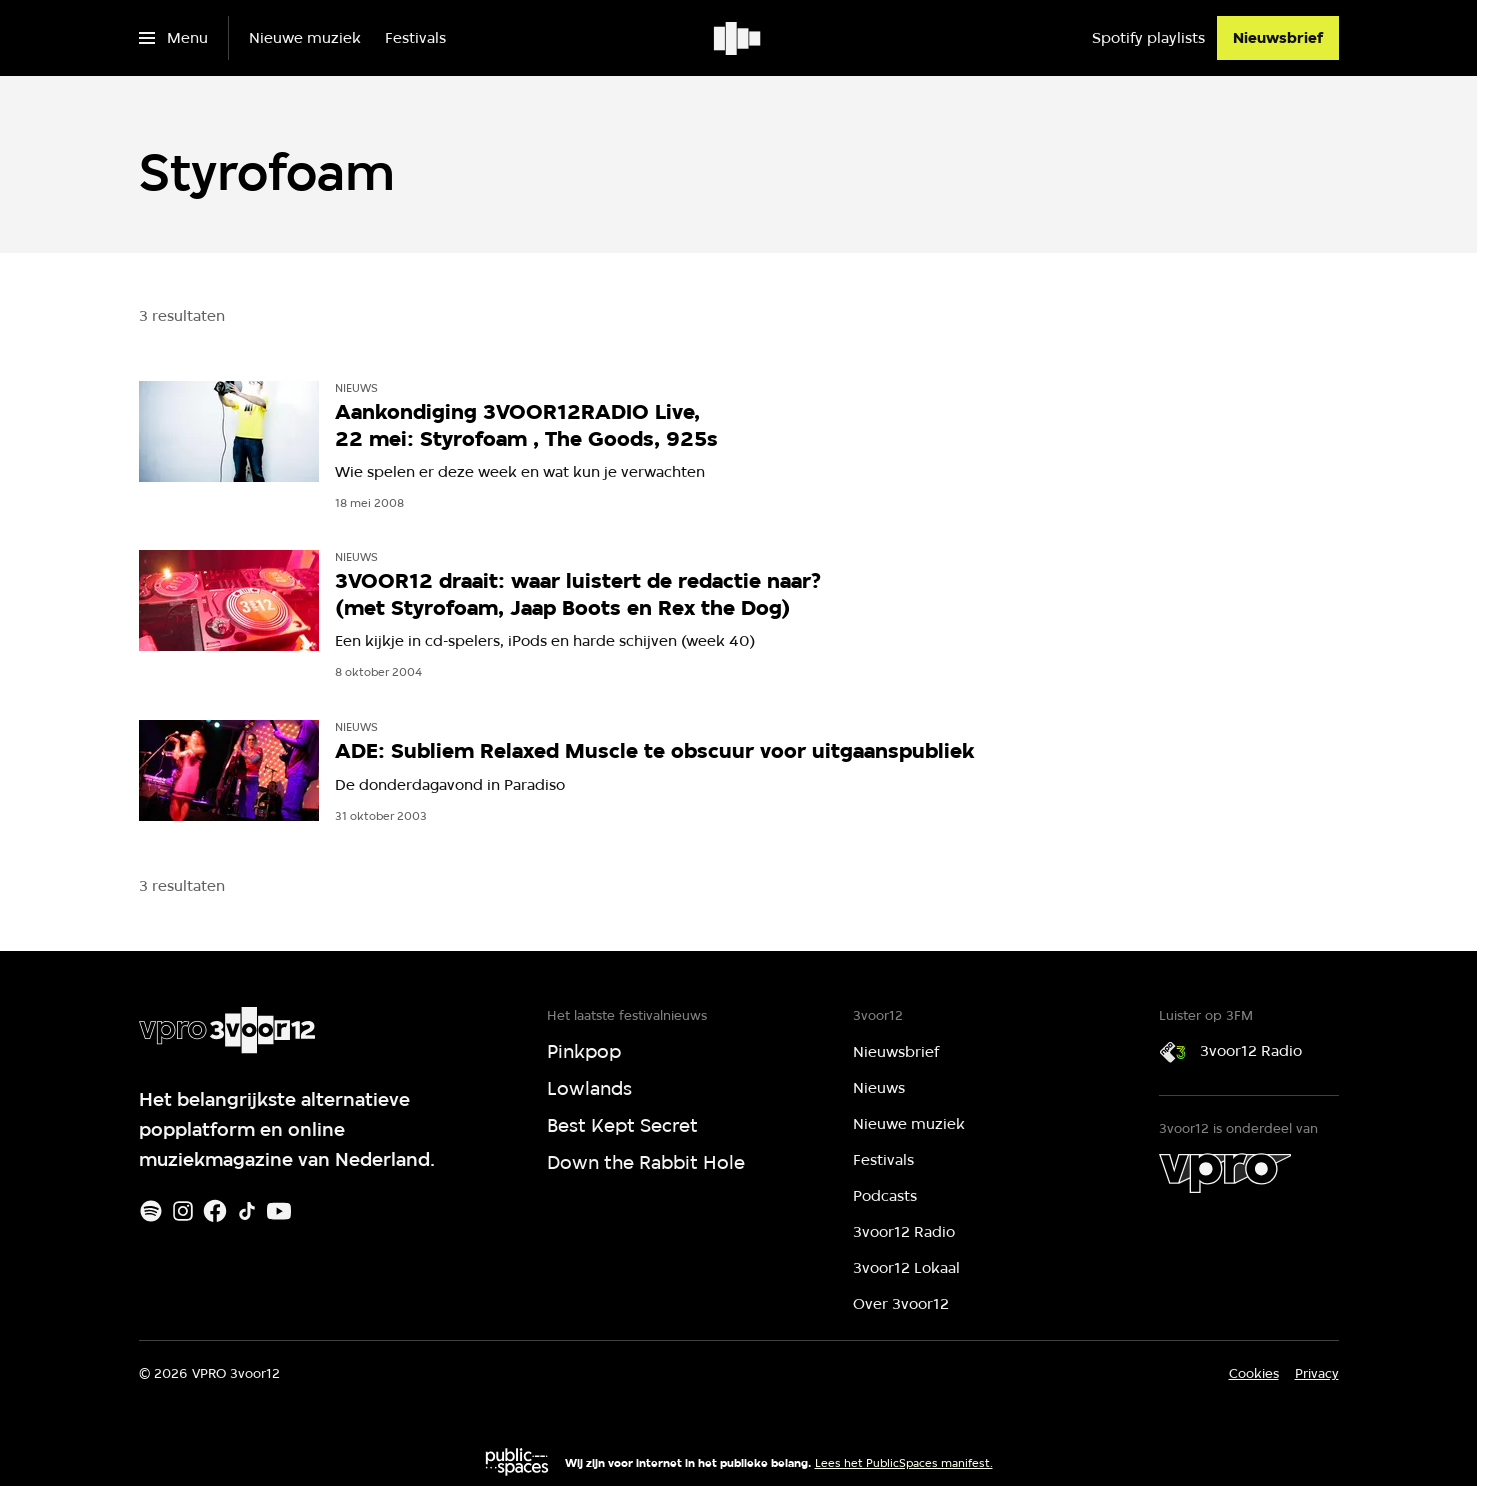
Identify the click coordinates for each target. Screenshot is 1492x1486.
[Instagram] (183, 1211)
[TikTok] (247, 1211)
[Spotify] (151, 1211)
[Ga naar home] (738, 38)
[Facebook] (215, 1211)
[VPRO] (1225, 1173)
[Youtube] (279, 1211)
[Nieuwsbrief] (1278, 38)
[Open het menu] (173, 38)
